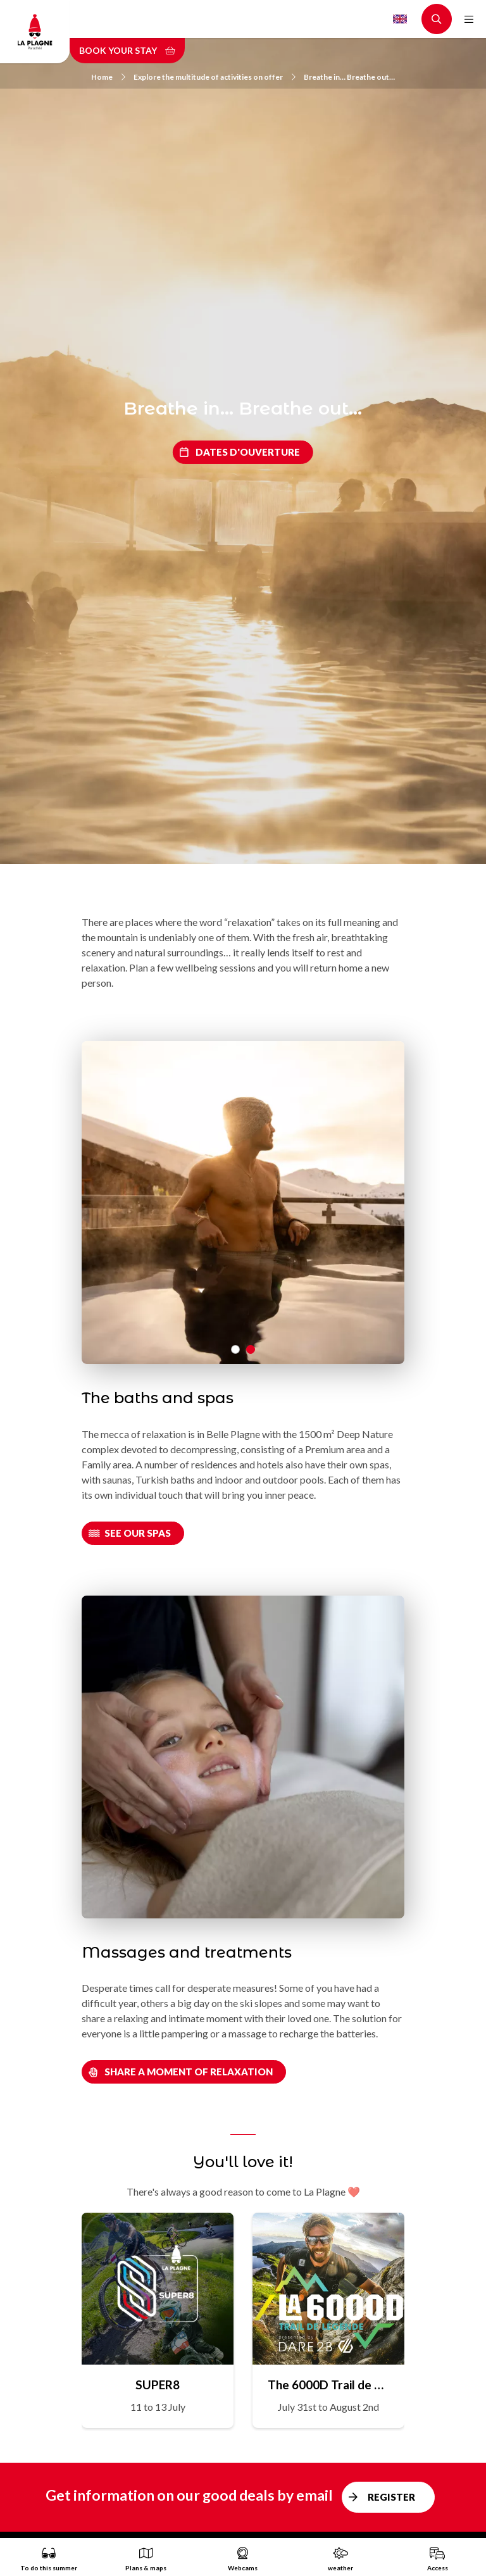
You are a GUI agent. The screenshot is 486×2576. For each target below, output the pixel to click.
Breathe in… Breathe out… (349, 77)
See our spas (137, 1533)
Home (108, 77)
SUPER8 (157, 2384)
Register (391, 2497)
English (400, 19)
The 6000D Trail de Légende (328, 2384)
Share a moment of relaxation (188, 2071)
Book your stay (127, 50)
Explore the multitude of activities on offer (215, 77)
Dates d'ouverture (248, 452)
